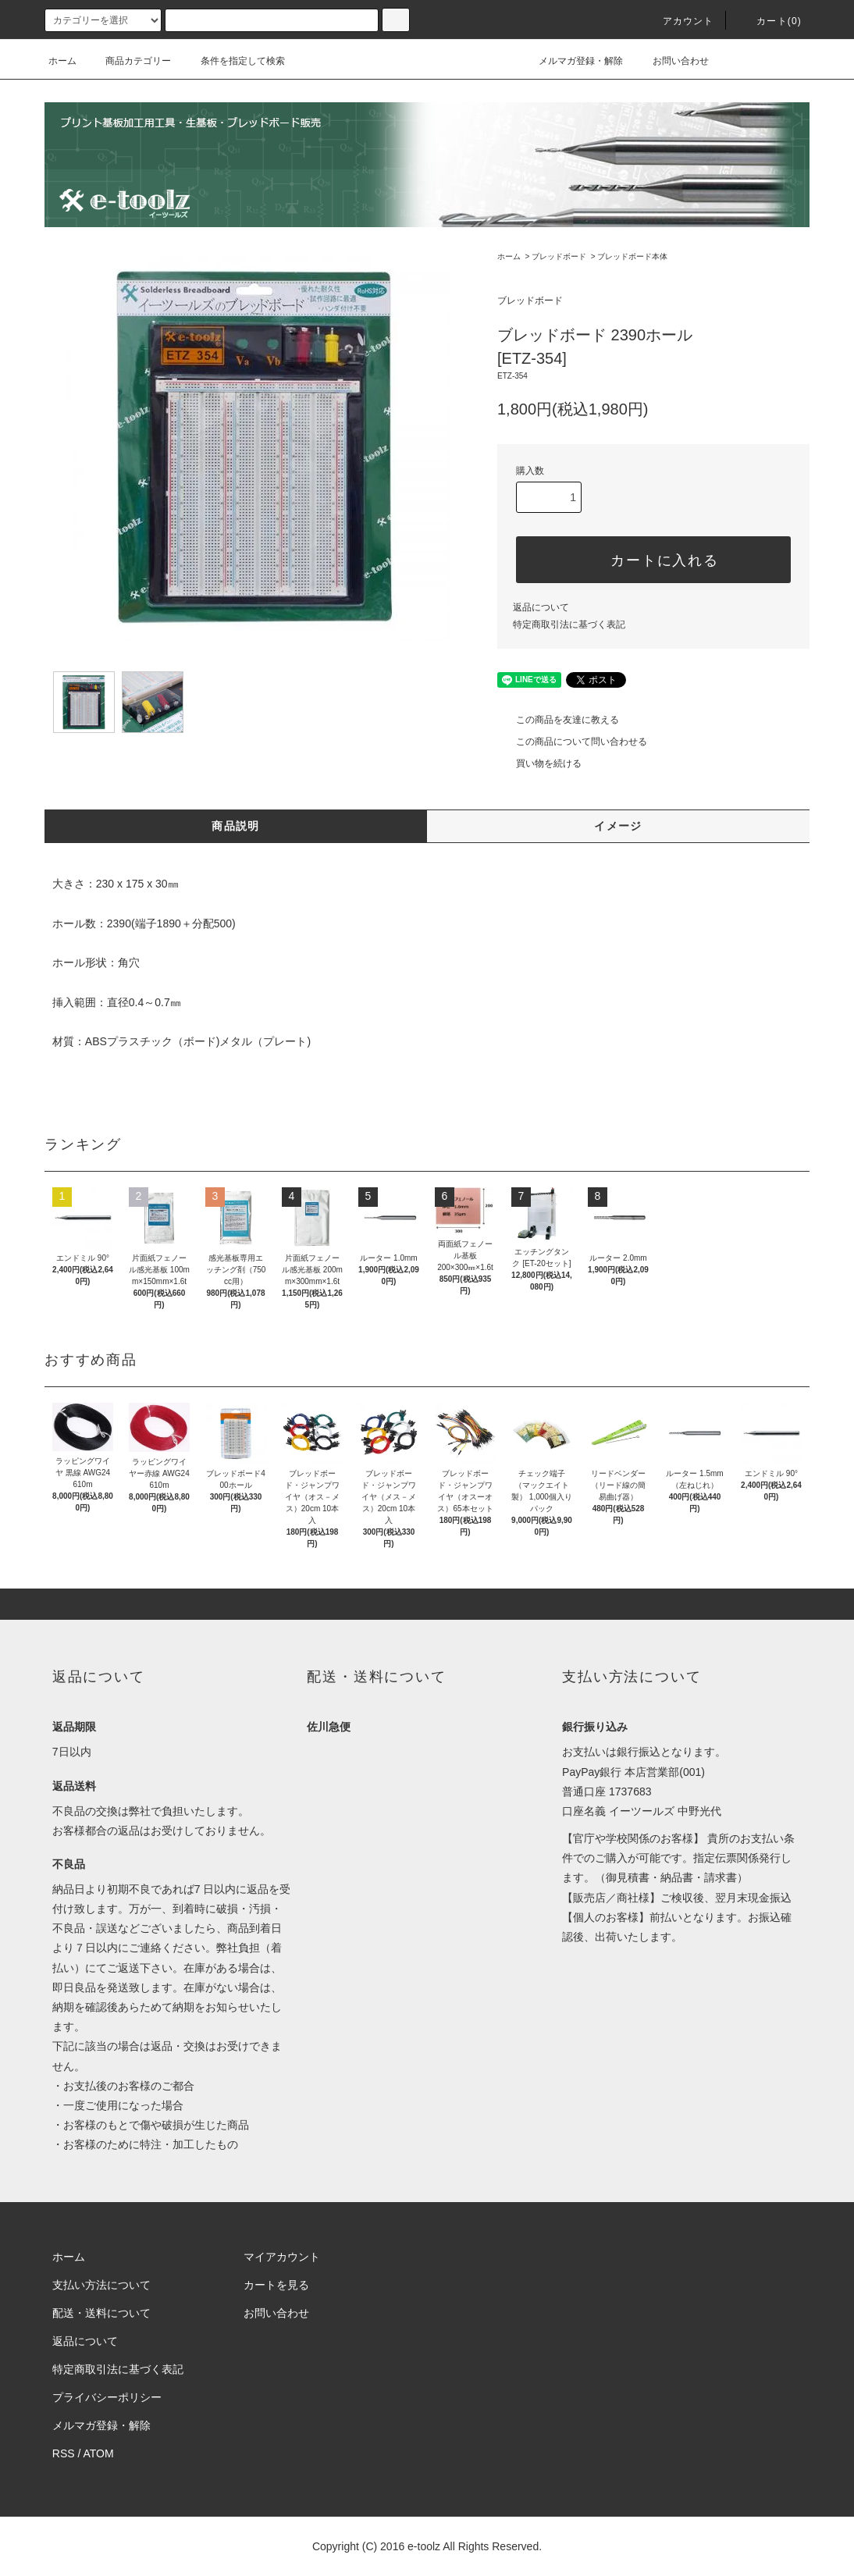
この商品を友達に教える (558, 719)
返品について (541, 607)
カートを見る (276, 2285)
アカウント (679, 21)
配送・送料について (101, 2313)
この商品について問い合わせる (572, 741)
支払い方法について (101, 2285)
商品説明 (236, 826)
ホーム (62, 60)
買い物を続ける (539, 763)
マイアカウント (282, 2256)
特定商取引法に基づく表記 (569, 624)
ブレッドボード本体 (632, 256)
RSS (63, 2453)
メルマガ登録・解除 (571, 60)
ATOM (99, 2453)
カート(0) (770, 21)
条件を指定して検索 (233, 60)
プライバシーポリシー (107, 2397)
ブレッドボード (559, 256)
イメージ (618, 826)
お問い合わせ (671, 60)
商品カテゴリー (129, 60)
